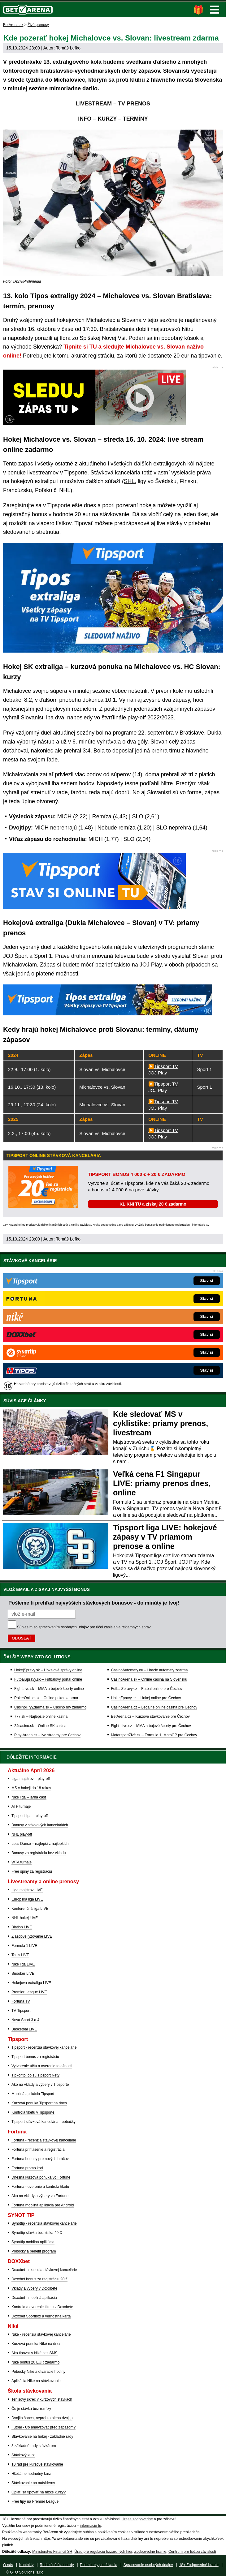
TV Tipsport (20, 2010)
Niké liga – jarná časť (28, 1797)
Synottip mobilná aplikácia (32, 2242)
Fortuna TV (20, 2001)
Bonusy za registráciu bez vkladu (38, 1853)
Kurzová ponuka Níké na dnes (36, 2344)
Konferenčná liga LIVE (29, 1908)
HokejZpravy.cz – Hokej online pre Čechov (146, 1698)
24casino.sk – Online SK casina (40, 1726)
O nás (8, 2565)
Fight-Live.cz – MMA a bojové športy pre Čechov (151, 1726)
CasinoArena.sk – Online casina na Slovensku (149, 1679)
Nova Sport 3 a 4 (25, 2020)
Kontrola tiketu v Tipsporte (32, 2112)
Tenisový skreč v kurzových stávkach (41, 2399)
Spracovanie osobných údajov (148, 2565)
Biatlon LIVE (21, 1927)
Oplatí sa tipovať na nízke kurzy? (38, 2492)
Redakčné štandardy (57, 2565)
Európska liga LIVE (27, 1899)
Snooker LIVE (22, 1973)
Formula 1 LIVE (24, 1946)
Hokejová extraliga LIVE (31, 1983)
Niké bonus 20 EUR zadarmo (35, 2362)
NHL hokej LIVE (24, 1918)
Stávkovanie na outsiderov (33, 2483)
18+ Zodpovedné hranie (199, 2565)
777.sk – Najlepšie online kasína (40, 1716)
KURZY (107, 119)
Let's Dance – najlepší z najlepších (39, 1843)
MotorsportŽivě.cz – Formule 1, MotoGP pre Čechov (154, 1735)
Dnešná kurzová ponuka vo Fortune (40, 2177)
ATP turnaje (21, 1806)
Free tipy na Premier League (35, 2501)
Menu (214, 10)
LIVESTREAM (94, 104)
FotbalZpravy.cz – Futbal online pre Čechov (147, 1689)
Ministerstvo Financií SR (52, 2551)
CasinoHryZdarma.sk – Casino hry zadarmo (50, 1707)
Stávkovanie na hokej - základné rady (42, 2436)
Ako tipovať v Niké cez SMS (34, 2353)
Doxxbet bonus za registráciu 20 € (39, 2279)
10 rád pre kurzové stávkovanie (37, 2464)
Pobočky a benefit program (33, 2251)
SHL (129, 481)
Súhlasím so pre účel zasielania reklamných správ (84, 1627)
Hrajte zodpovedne (104, 1224)
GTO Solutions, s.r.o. (27, 2572)
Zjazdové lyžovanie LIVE (31, 1936)
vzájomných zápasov (189, 709)
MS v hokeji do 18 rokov (31, 1788)
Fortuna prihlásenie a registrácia (37, 2149)
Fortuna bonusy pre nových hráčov (40, 2159)
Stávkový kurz (23, 2455)
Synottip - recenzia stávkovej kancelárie (44, 2223)
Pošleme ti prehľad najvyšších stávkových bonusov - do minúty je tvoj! (93, 1602)
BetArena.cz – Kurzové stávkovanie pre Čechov (150, 1716)
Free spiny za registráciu (31, 1871)
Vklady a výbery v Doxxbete (34, 2288)
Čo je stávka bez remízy (31, 2409)
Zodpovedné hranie (150, 2551)
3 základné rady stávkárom (33, 2446)
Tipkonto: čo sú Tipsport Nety (35, 2075)
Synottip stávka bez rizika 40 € (36, 2233)
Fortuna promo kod (27, 2168)
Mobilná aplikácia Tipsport (32, 2094)
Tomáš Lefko (68, 47)
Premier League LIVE (29, 1992)
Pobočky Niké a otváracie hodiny (38, 2371)
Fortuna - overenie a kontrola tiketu (40, 2186)
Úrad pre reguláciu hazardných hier (103, 2551)
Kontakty (26, 2565)
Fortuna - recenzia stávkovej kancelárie (43, 2140)
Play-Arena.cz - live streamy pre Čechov (47, 1735)
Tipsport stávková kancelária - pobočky (43, 2122)
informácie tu (200, 1224)
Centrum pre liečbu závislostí (192, 2551)
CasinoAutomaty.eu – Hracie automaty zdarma (149, 1670)
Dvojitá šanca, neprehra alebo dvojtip (41, 2418)
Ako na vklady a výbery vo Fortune (39, 2196)
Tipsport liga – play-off (29, 1816)
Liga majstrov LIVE (27, 1890)
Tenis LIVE (20, 1955)
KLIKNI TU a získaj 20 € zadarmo (153, 1204)
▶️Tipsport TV (163, 1066)
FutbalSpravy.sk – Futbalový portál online (48, 1679)
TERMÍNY (135, 119)
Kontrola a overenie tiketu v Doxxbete (42, 2307)
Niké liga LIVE (23, 1964)
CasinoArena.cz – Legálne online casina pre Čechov (154, 1707)
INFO (84, 119)
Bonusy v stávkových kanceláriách (39, 1825)
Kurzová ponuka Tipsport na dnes (39, 2103)
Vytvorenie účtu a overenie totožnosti (41, 2066)
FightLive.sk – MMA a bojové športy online (49, 1689)
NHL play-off (21, 1834)
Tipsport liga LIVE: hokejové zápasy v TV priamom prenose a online (165, 1536)
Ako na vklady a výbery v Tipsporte (40, 2084)
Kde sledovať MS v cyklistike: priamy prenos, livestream (160, 1423)
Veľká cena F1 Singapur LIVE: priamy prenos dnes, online (162, 1483)
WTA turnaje (21, 1862)
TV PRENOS (134, 104)
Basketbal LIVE (24, 2029)
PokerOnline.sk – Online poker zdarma (46, 1698)
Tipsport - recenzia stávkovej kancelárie (43, 2047)
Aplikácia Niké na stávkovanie (36, 2381)
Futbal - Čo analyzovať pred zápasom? (43, 2427)
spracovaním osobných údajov (63, 1627)
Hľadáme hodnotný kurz (31, 2473)
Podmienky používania (98, 2565)
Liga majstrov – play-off (30, 1779)
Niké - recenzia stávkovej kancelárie (41, 2334)
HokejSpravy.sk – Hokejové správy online (48, 1670)
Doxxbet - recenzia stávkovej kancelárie (44, 2270)
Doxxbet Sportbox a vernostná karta (41, 2316)
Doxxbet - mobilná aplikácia (34, 2297)
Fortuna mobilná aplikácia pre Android (42, 2205)
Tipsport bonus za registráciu (35, 2057)
